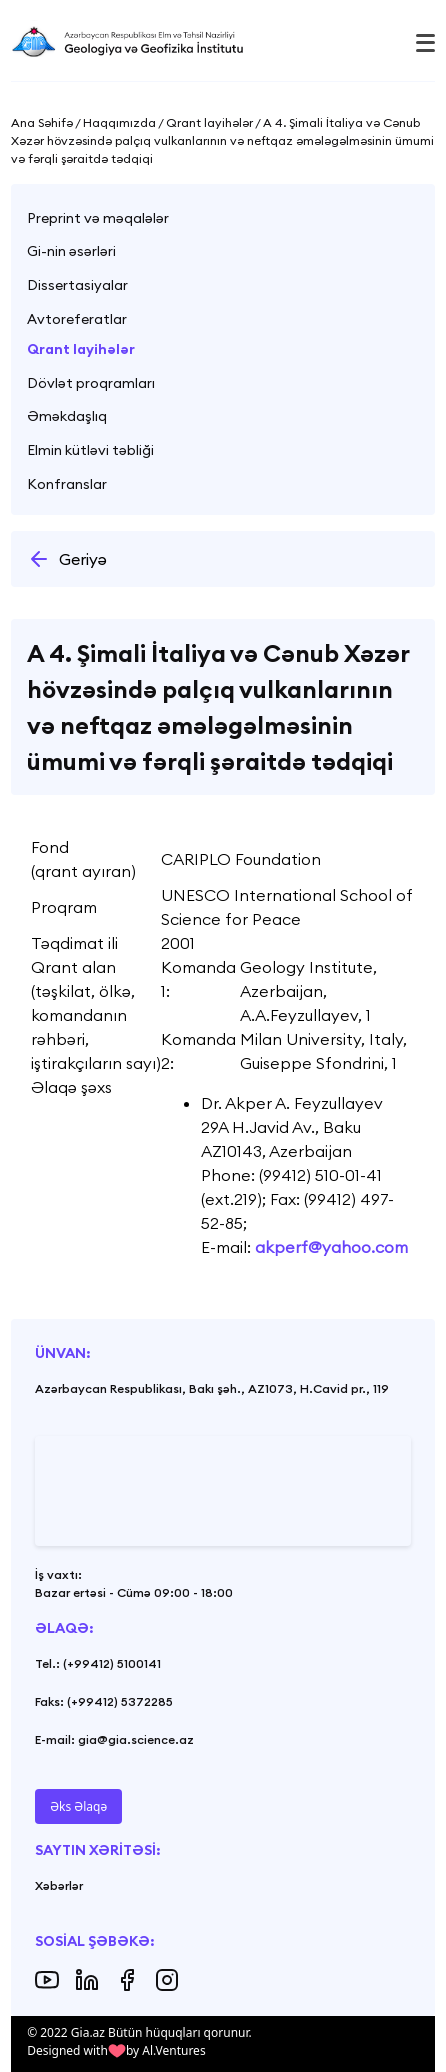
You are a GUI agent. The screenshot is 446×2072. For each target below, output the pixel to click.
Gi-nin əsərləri (71, 251)
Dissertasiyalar (77, 285)
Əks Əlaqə (78, 1806)
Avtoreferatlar (77, 319)
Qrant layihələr (81, 349)
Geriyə (67, 559)
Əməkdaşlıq (67, 416)
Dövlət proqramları (91, 383)
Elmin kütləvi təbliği (90, 450)
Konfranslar (67, 484)
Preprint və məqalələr (98, 218)
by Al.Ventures (166, 2050)
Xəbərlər (59, 1885)
